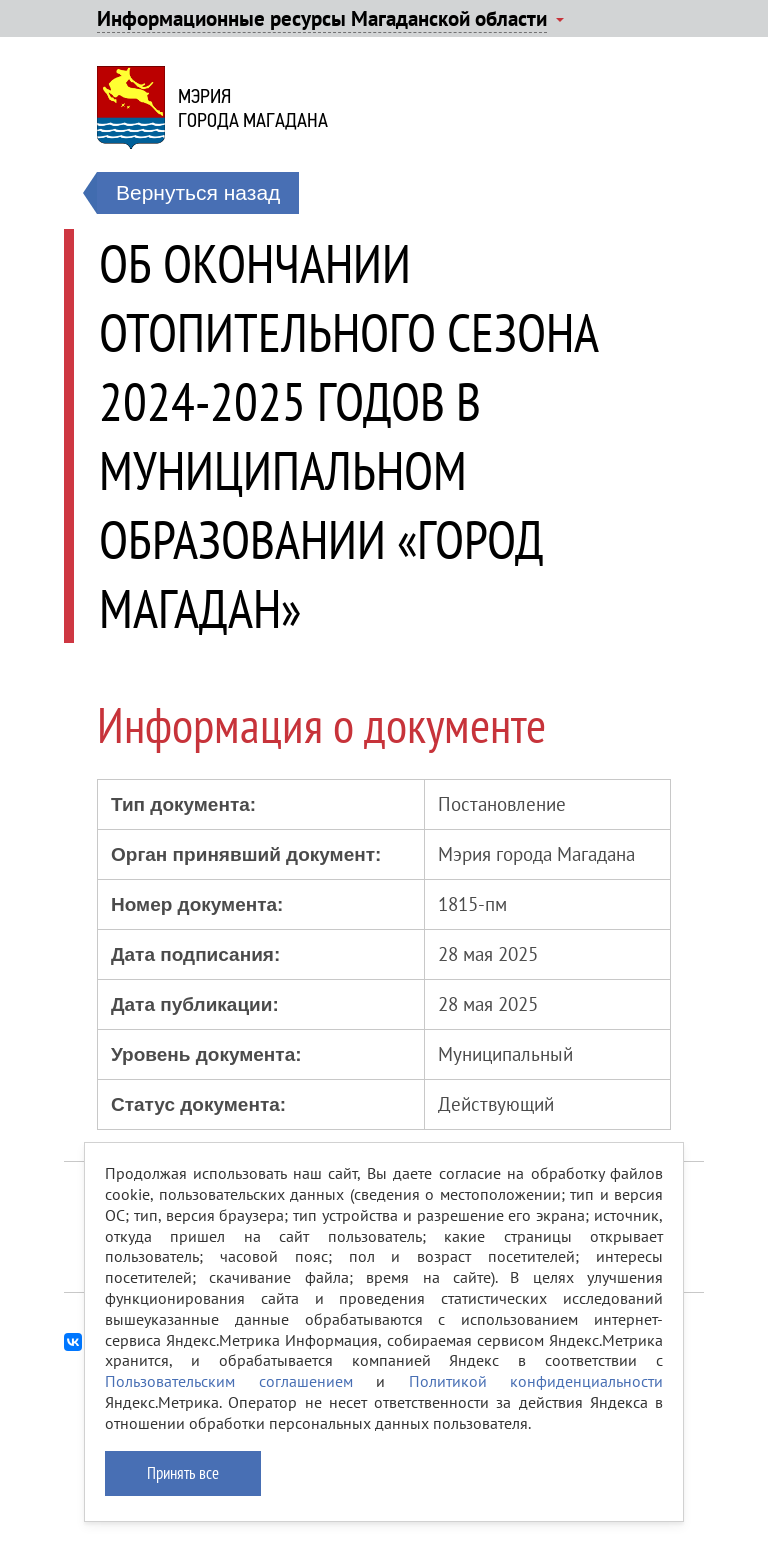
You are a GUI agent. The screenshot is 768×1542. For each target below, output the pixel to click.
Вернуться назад (198, 192)
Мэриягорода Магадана (253, 108)
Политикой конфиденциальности (536, 1381)
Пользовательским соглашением (229, 1381)
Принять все (183, 1473)
